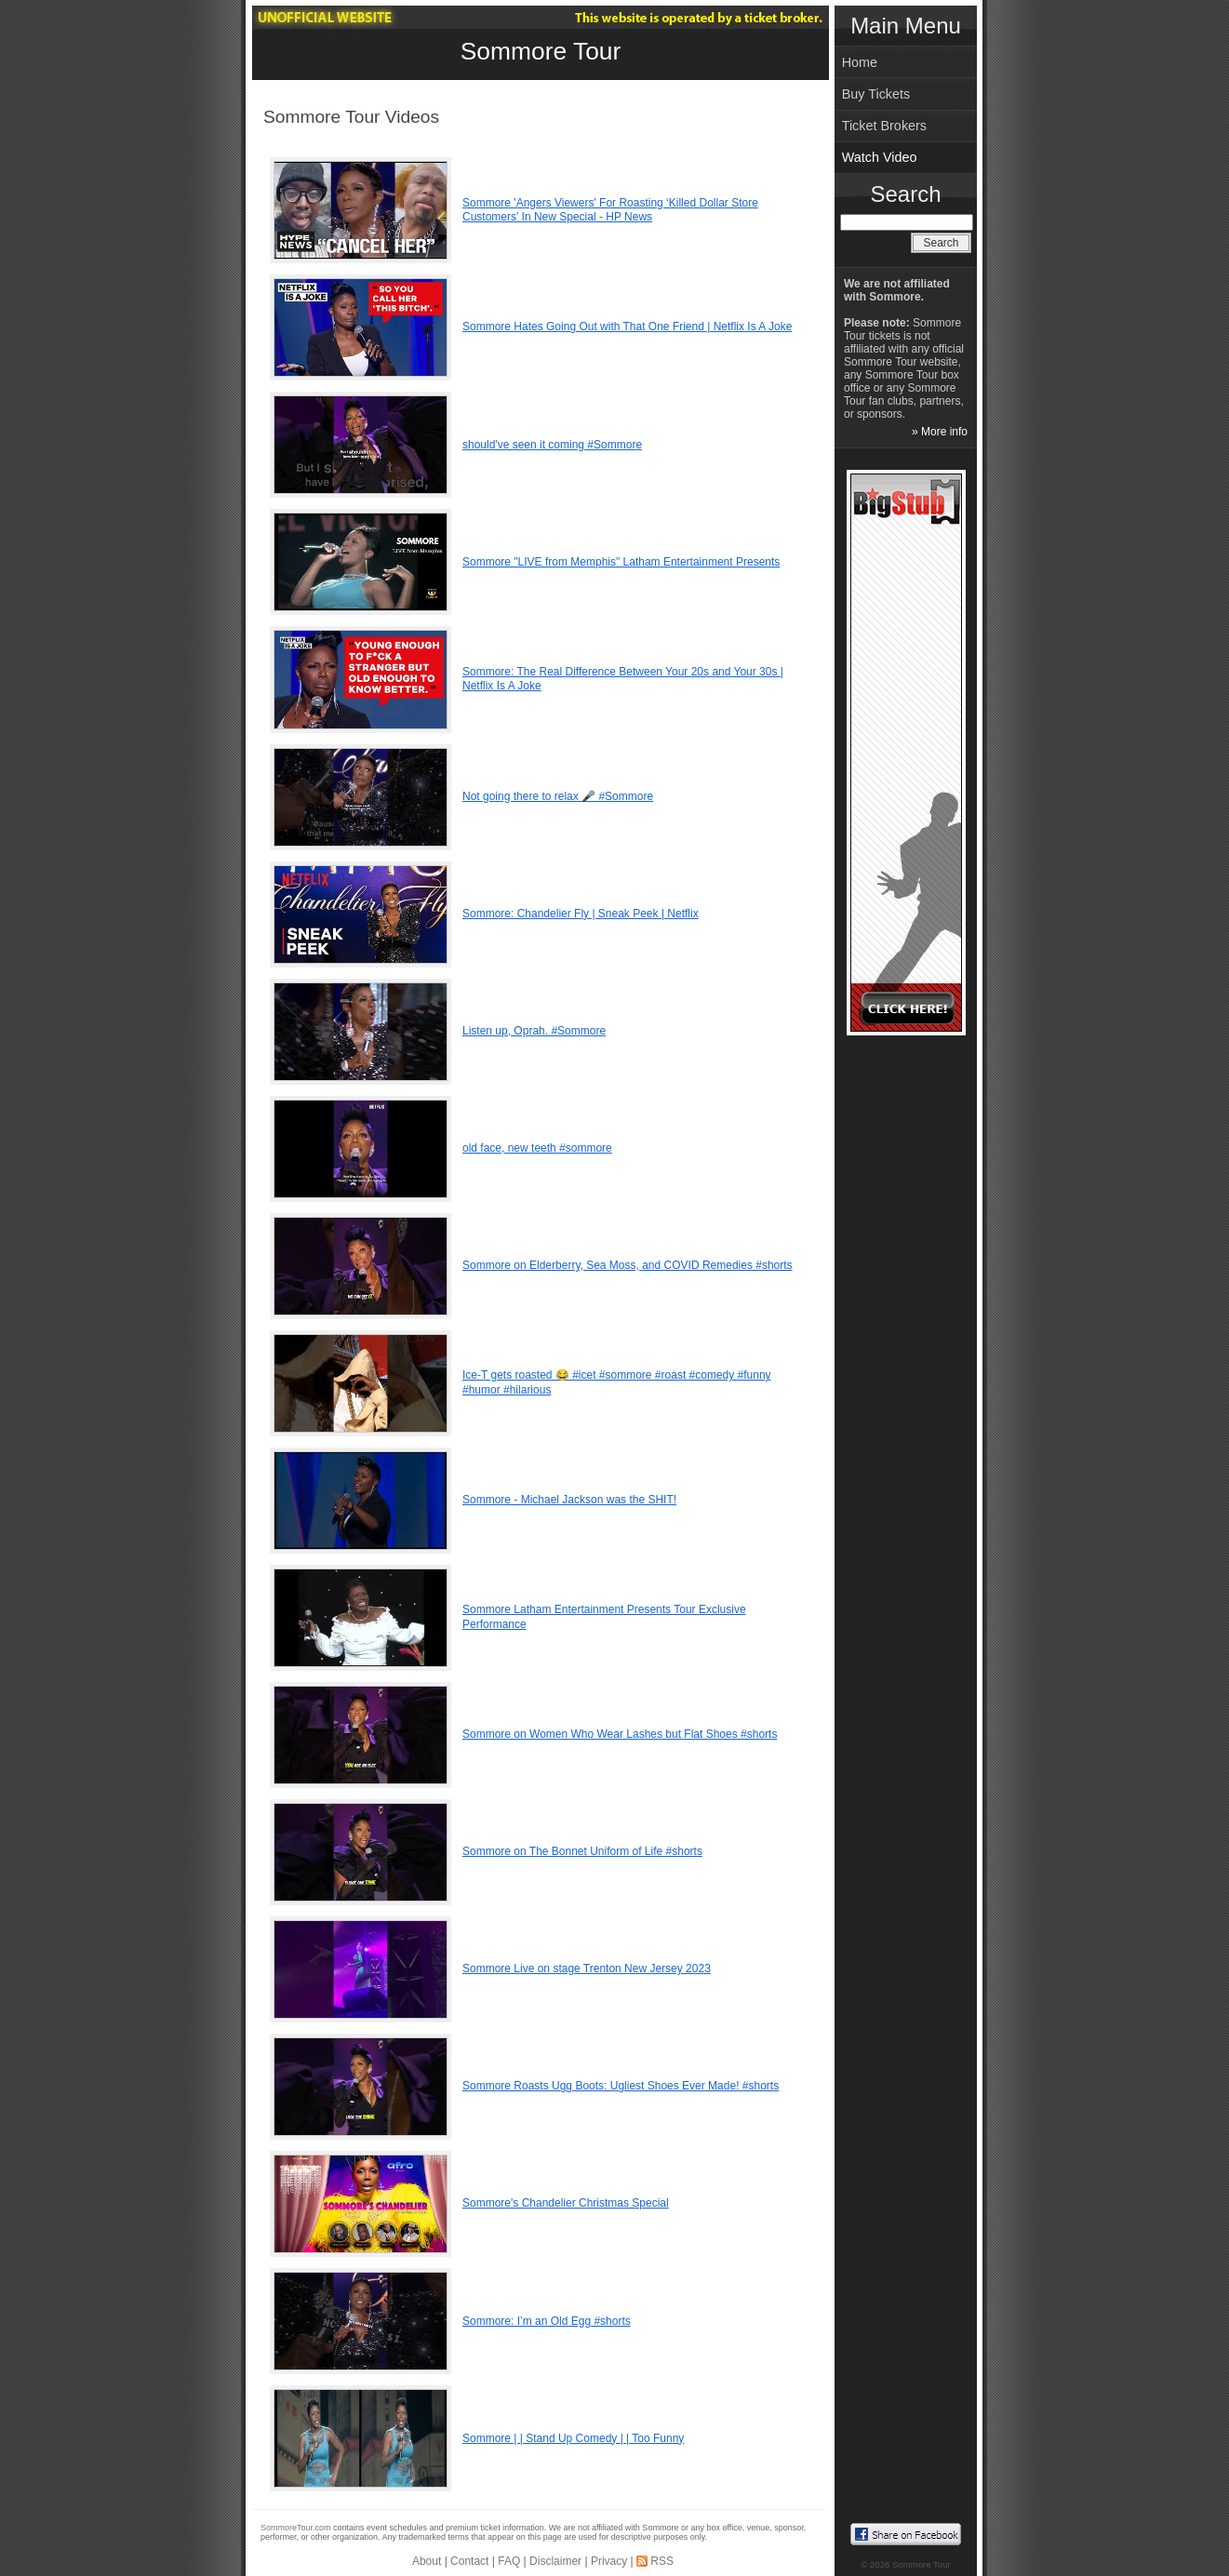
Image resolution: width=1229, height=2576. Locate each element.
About (426, 2561)
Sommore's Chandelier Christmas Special (565, 2202)
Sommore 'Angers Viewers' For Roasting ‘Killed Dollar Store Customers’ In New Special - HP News (610, 210)
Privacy (609, 2561)
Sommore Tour (541, 51)
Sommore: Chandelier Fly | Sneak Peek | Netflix (580, 913)
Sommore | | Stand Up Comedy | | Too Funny (573, 2438)
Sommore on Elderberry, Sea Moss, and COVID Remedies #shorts (627, 1265)
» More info (940, 431)
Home (859, 62)
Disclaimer (555, 2561)
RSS (662, 2561)
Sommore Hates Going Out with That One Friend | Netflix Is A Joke (627, 326)
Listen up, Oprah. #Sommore (534, 1030)
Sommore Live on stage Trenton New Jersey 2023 (586, 1968)
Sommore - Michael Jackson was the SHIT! (569, 1499)
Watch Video (879, 157)
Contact (469, 2561)
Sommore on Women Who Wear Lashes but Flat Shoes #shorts (619, 1734)
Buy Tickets (876, 94)
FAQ (509, 2561)
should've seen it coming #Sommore (552, 444)
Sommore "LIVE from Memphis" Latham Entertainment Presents (621, 561)
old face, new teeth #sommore (537, 1148)
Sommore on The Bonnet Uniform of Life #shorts (582, 1851)
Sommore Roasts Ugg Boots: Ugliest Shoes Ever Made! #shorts (620, 2085)
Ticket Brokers (884, 125)
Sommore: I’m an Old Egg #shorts (546, 2321)
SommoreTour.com (295, 2527)
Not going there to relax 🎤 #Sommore (557, 796)
